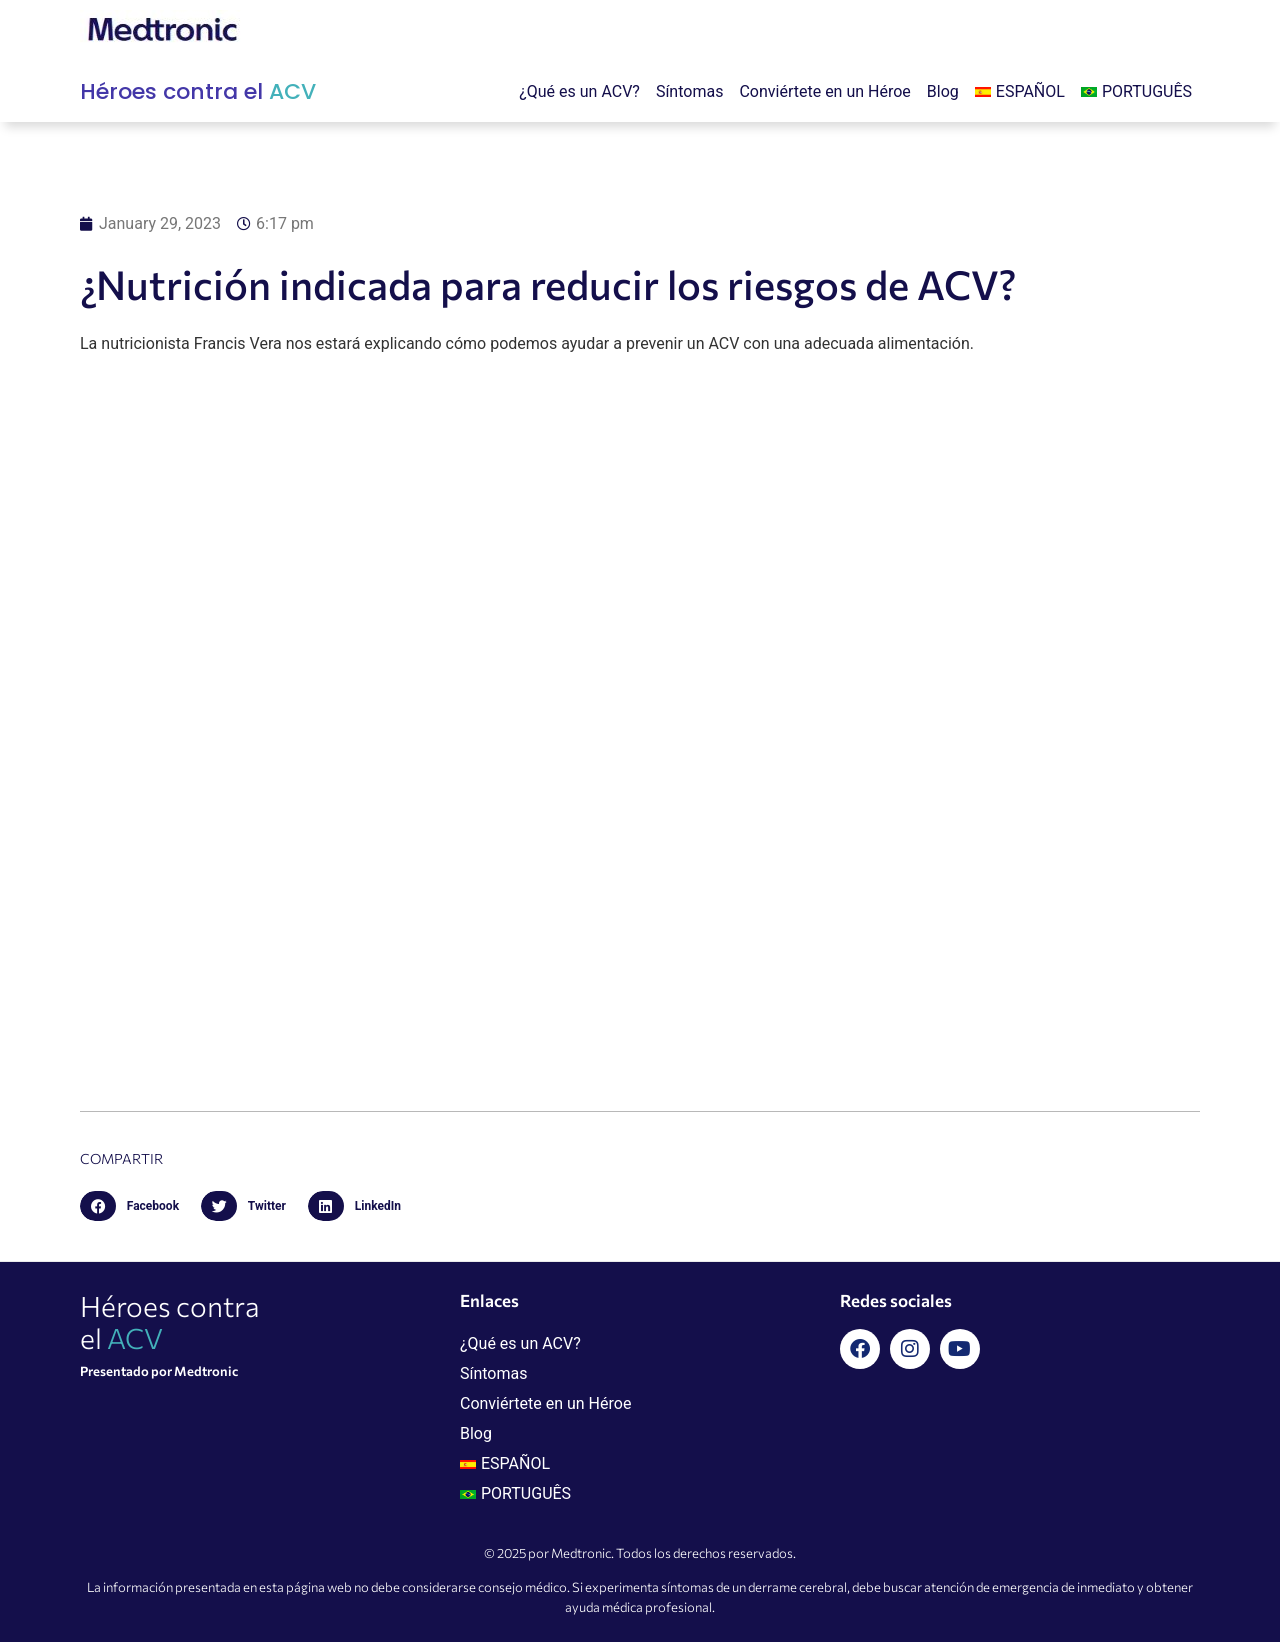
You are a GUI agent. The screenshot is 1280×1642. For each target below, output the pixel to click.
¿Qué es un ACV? (579, 91)
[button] (135, 1206)
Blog (943, 91)
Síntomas (690, 91)
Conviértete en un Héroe (824, 91)
